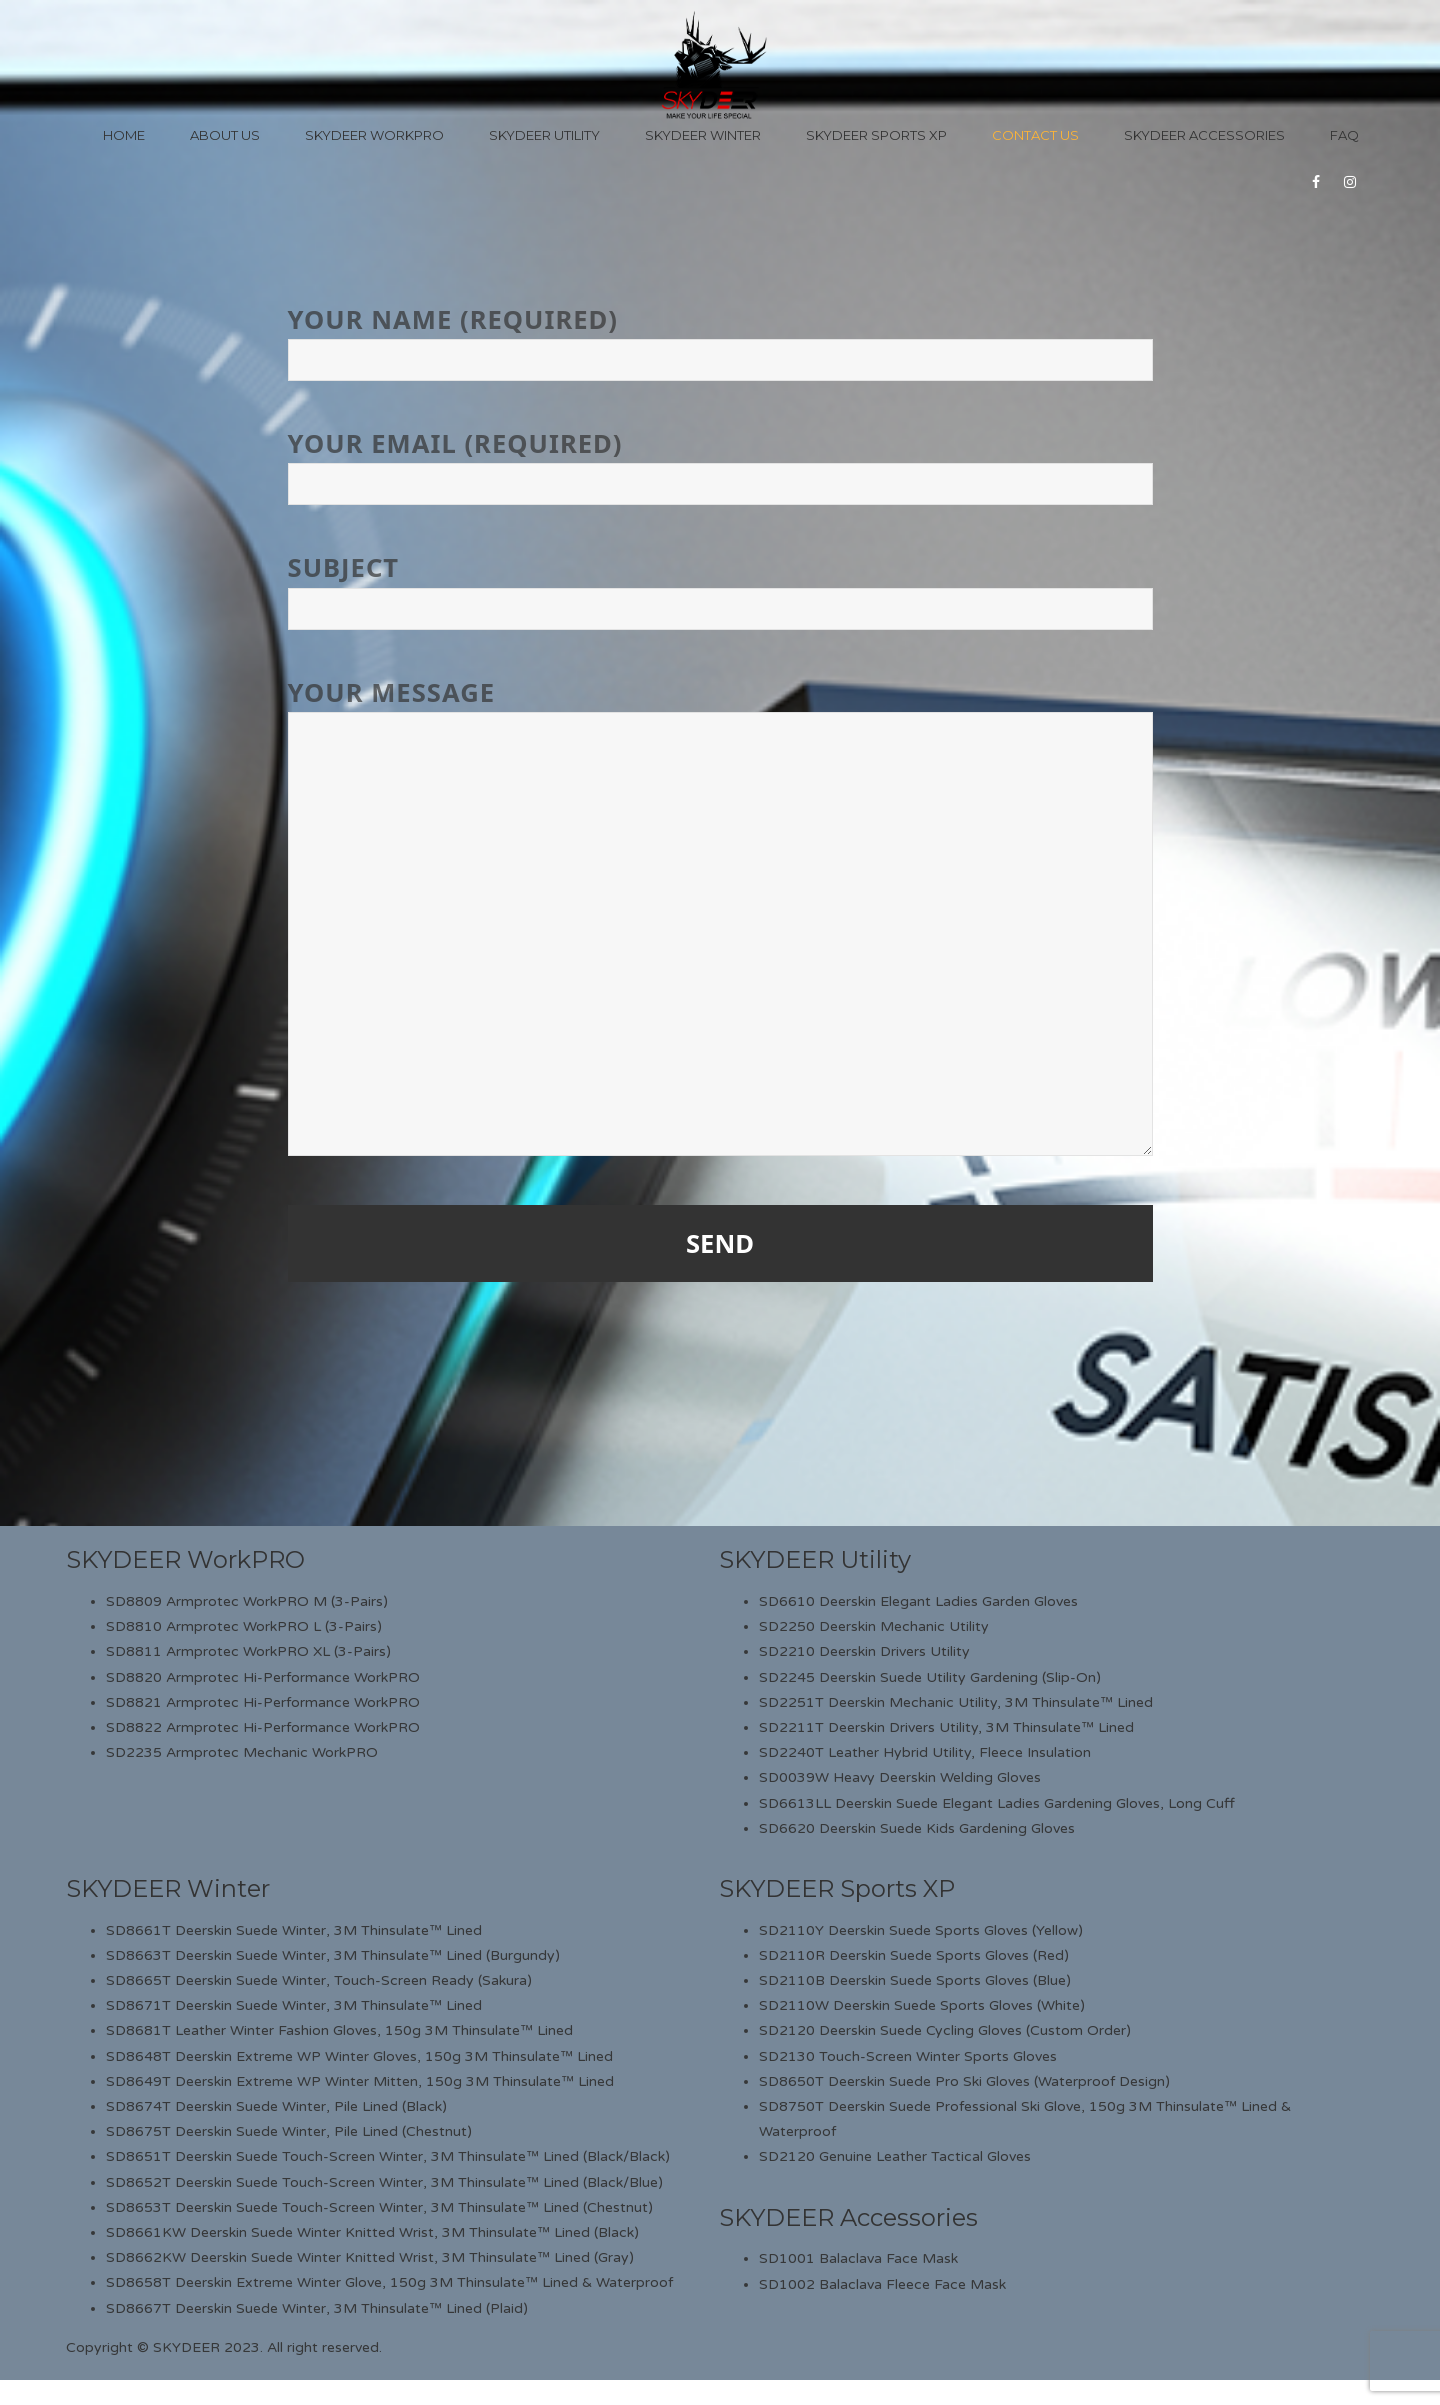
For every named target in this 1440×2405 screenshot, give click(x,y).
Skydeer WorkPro (374, 135)
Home (124, 135)
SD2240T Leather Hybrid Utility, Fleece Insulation (925, 1752)
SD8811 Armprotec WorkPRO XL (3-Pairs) (248, 1651)
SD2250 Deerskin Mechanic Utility (874, 1626)
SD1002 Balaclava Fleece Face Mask (882, 2284)
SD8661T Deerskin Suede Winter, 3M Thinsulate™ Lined (294, 1930)
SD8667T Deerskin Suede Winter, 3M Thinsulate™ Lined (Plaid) (317, 2308)
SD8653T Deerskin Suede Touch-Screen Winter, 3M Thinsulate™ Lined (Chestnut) (379, 2207)
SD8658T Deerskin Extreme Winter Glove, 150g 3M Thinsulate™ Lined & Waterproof (389, 2282)
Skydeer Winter (703, 135)
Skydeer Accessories (1204, 135)
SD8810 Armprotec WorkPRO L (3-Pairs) (244, 1626)
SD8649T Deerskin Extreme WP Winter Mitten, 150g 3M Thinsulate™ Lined (360, 2081)
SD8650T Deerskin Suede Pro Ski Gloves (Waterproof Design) (964, 2081)
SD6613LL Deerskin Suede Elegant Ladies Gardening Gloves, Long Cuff (997, 1803)
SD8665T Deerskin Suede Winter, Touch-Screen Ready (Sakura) (319, 1980)
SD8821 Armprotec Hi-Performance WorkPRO (263, 1702)
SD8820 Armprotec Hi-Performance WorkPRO (263, 1677)
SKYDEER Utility (815, 1559)
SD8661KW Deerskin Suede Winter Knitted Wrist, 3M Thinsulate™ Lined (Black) (372, 2232)
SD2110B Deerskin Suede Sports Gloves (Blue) (915, 1980)
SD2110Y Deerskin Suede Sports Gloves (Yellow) (921, 1930)
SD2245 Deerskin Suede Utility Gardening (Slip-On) (930, 1677)
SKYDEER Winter (168, 1888)
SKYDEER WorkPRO (185, 1559)
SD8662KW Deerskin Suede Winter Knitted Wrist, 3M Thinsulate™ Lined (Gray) (370, 2257)
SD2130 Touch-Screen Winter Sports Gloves (908, 2056)
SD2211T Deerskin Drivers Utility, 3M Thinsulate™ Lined (946, 1727)
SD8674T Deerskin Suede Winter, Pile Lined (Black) (276, 2106)
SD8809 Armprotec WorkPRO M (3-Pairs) (247, 1601)
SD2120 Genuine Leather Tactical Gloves (895, 2156)
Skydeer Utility (544, 135)
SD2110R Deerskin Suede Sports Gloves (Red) (914, 1955)
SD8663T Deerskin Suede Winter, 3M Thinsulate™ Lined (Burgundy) (333, 1955)
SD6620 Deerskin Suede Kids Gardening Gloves (917, 1828)
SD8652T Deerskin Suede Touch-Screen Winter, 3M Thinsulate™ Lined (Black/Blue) (384, 2182)
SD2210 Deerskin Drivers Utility (864, 1651)
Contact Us (1035, 135)
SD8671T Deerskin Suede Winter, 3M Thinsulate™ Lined (294, 2005)
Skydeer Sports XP (876, 135)
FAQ (1344, 135)
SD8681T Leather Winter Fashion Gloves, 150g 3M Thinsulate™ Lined (339, 2030)
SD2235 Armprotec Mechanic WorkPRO (242, 1752)
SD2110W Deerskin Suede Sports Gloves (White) (922, 2005)
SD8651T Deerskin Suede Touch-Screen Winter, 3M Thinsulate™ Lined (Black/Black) (388, 2156)
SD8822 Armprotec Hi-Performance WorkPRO (263, 1727)
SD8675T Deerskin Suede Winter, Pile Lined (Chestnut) (289, 2131)
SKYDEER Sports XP (837, 1888)
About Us (225, 135)
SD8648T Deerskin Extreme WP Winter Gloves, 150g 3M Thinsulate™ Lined (359, 2056)
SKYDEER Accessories (848, 2217)
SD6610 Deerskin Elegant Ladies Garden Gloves (918, 1601)
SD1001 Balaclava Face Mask (858, 2258)
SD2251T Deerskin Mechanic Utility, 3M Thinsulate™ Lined (956, 1702)
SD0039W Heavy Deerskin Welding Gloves (900, 1777)
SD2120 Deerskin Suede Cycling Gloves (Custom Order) (945, 2030)
